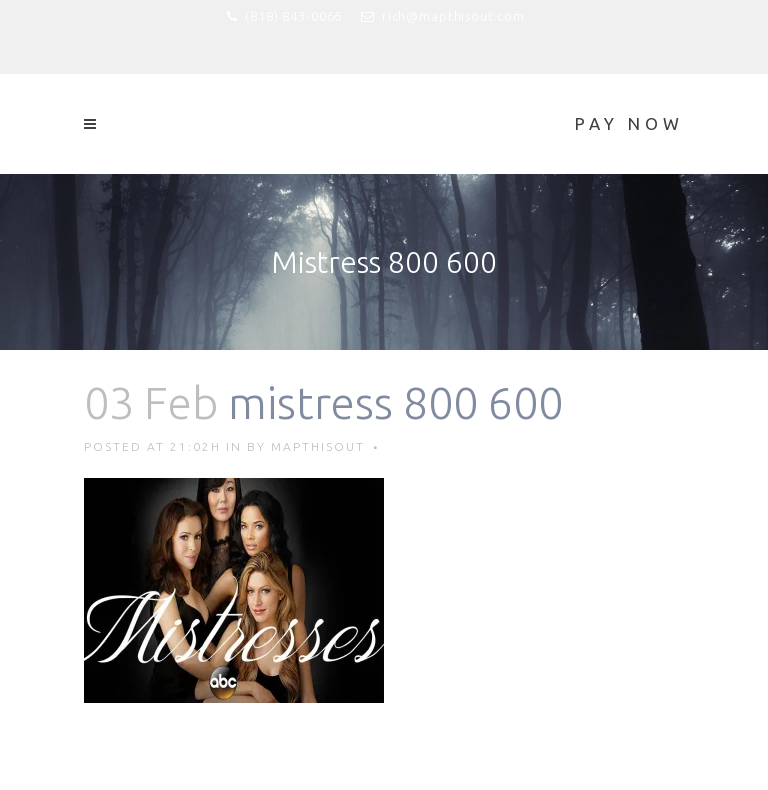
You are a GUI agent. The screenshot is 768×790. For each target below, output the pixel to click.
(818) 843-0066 (293, 16)
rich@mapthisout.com (453, 16)
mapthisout (318, 446)
